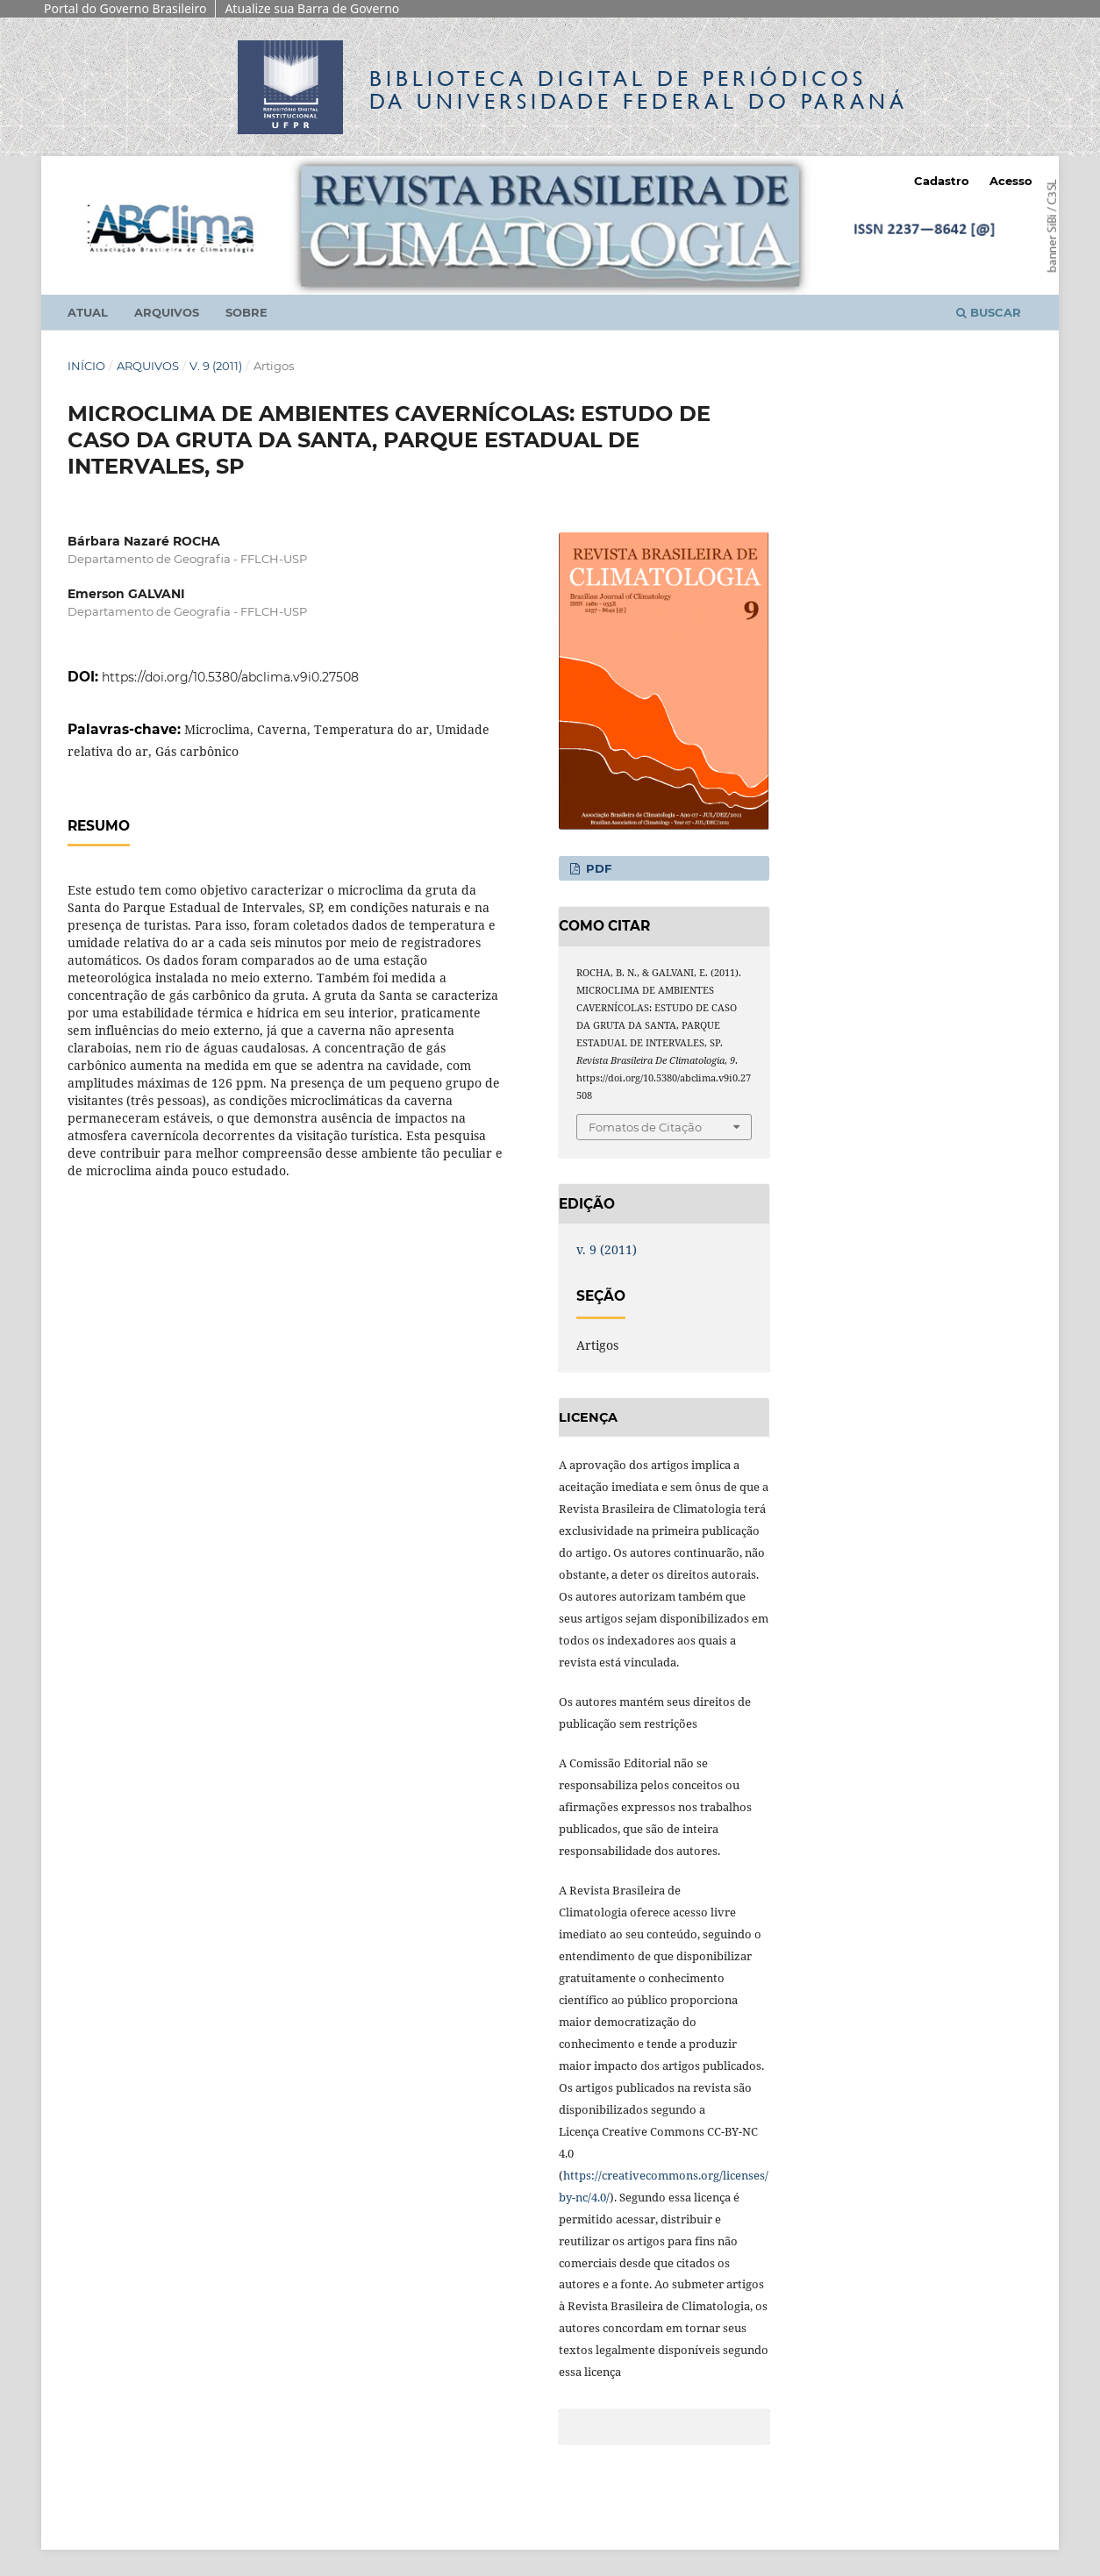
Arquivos (166, 312)
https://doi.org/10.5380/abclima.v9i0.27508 (230, 677)
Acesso (1010, 181)
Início (86, 366)
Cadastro (941, 181)
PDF (596, 868)
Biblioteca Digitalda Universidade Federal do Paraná (638, 90)
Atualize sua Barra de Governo (312, 8)
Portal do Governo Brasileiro (125, 8)
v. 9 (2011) (215, 366)
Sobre (246, 312)
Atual (88, 312)
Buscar (988, 312)
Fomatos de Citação (645, 1127)
